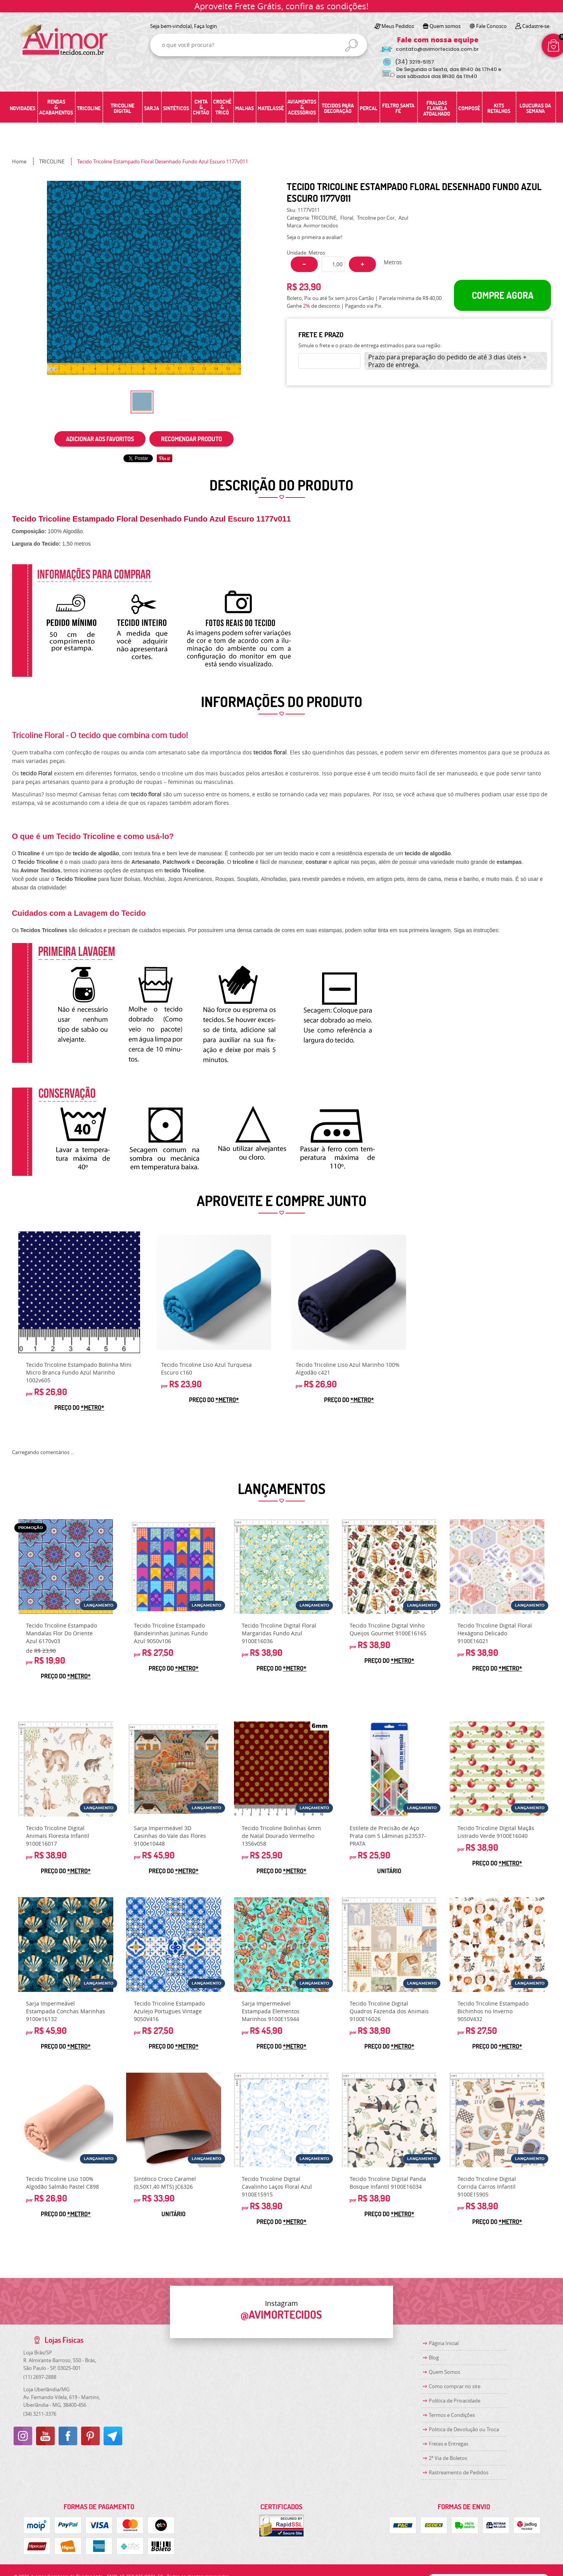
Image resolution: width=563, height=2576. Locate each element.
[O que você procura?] (351, 45)
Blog (434, 2357)
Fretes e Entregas (448, 2443)
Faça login (205, 26)
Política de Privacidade (454, 2400)
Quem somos (445, 26)
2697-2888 (39, 2376)
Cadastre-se (535, 26)
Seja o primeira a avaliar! (314, 237)
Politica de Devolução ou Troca (464, 2429)
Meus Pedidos (397, 26)
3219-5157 (414, 62)
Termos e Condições (452, 2414)
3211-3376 (39, 2413)
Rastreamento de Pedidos (459, 2472)
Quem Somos (444, 2371)
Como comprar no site (454, 2386)
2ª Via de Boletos (448, 2458)
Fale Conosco (491, 26)
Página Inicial (444, 2343)
